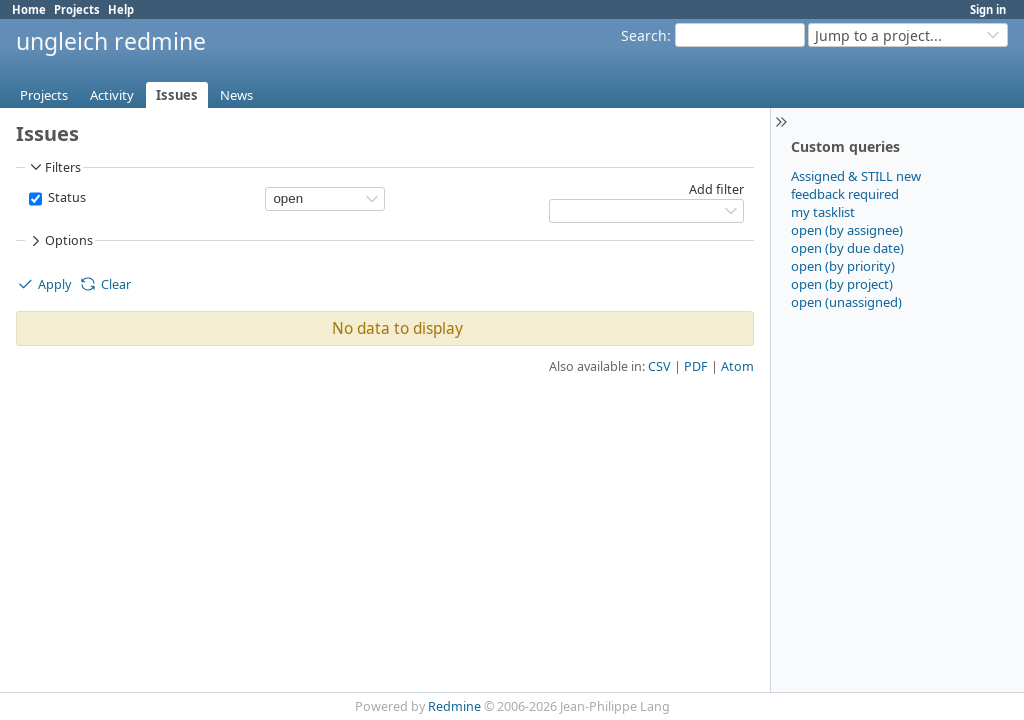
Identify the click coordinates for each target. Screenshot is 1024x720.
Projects (77, 9)
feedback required (845, 194)
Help (121, 9)
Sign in (988, 9)
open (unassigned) (846, 302)
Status (65, 197)
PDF (696, 366)
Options (60, 241)
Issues (177, 95)
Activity (112, 95)
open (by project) (842, 284)
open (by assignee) (847, 230)
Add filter (716, 189)
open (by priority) (843, 266)
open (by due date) (847, 248)
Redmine (454, 706)
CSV (659, 366)
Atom (737, 366)
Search (644, 35)
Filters (54, 167)
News (236, 95)
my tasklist (823, 212)
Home (29, 9)
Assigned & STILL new (856, 176)
